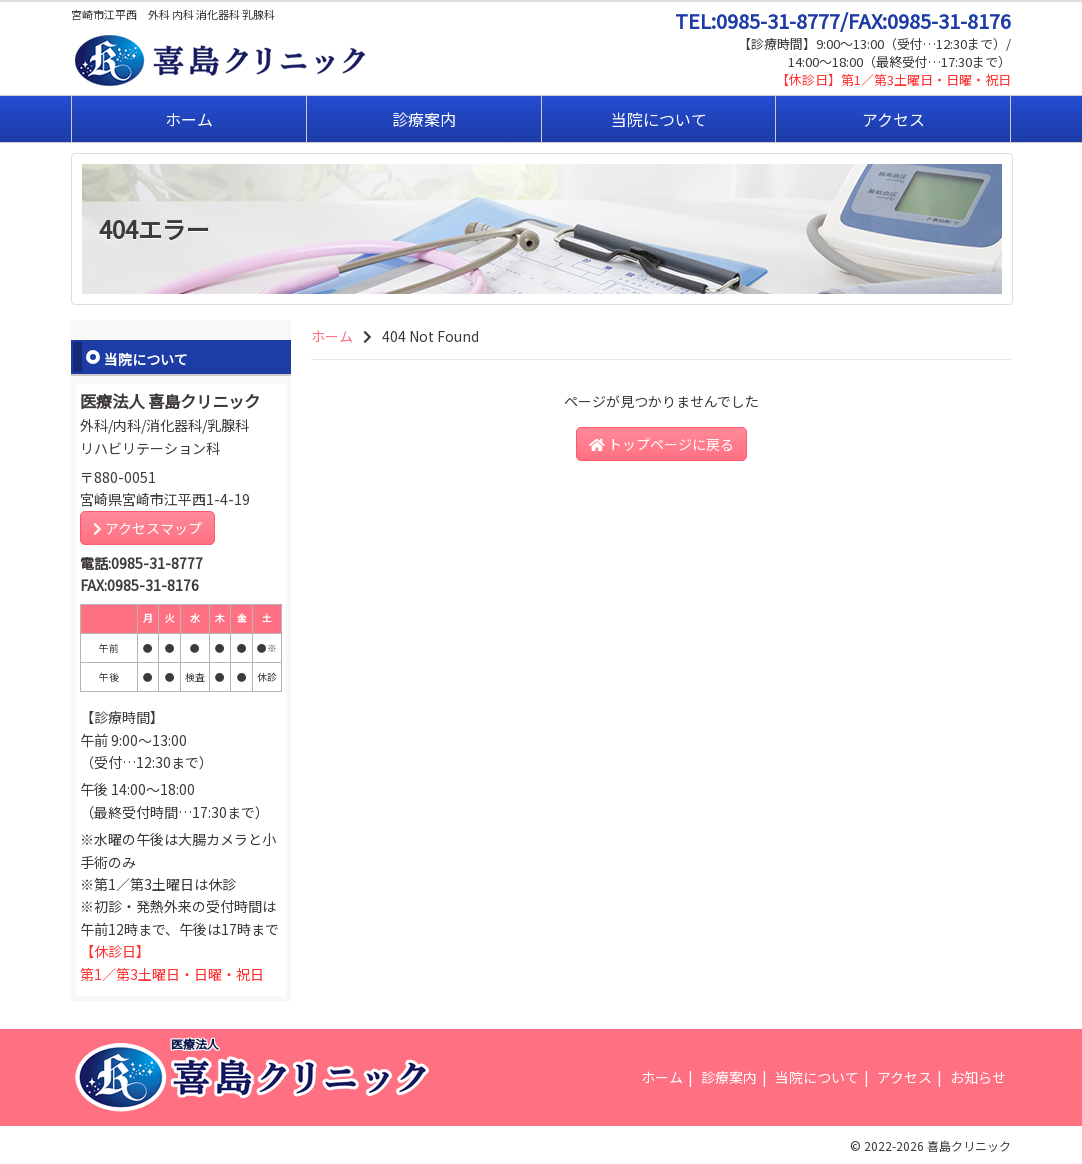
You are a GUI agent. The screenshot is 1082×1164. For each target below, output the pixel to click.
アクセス (893, 119)
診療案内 (424, 119)
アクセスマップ (147, 528)
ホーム (189, 119)
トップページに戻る (661, 444)
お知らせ (978, 1077)
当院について (659, 119)
